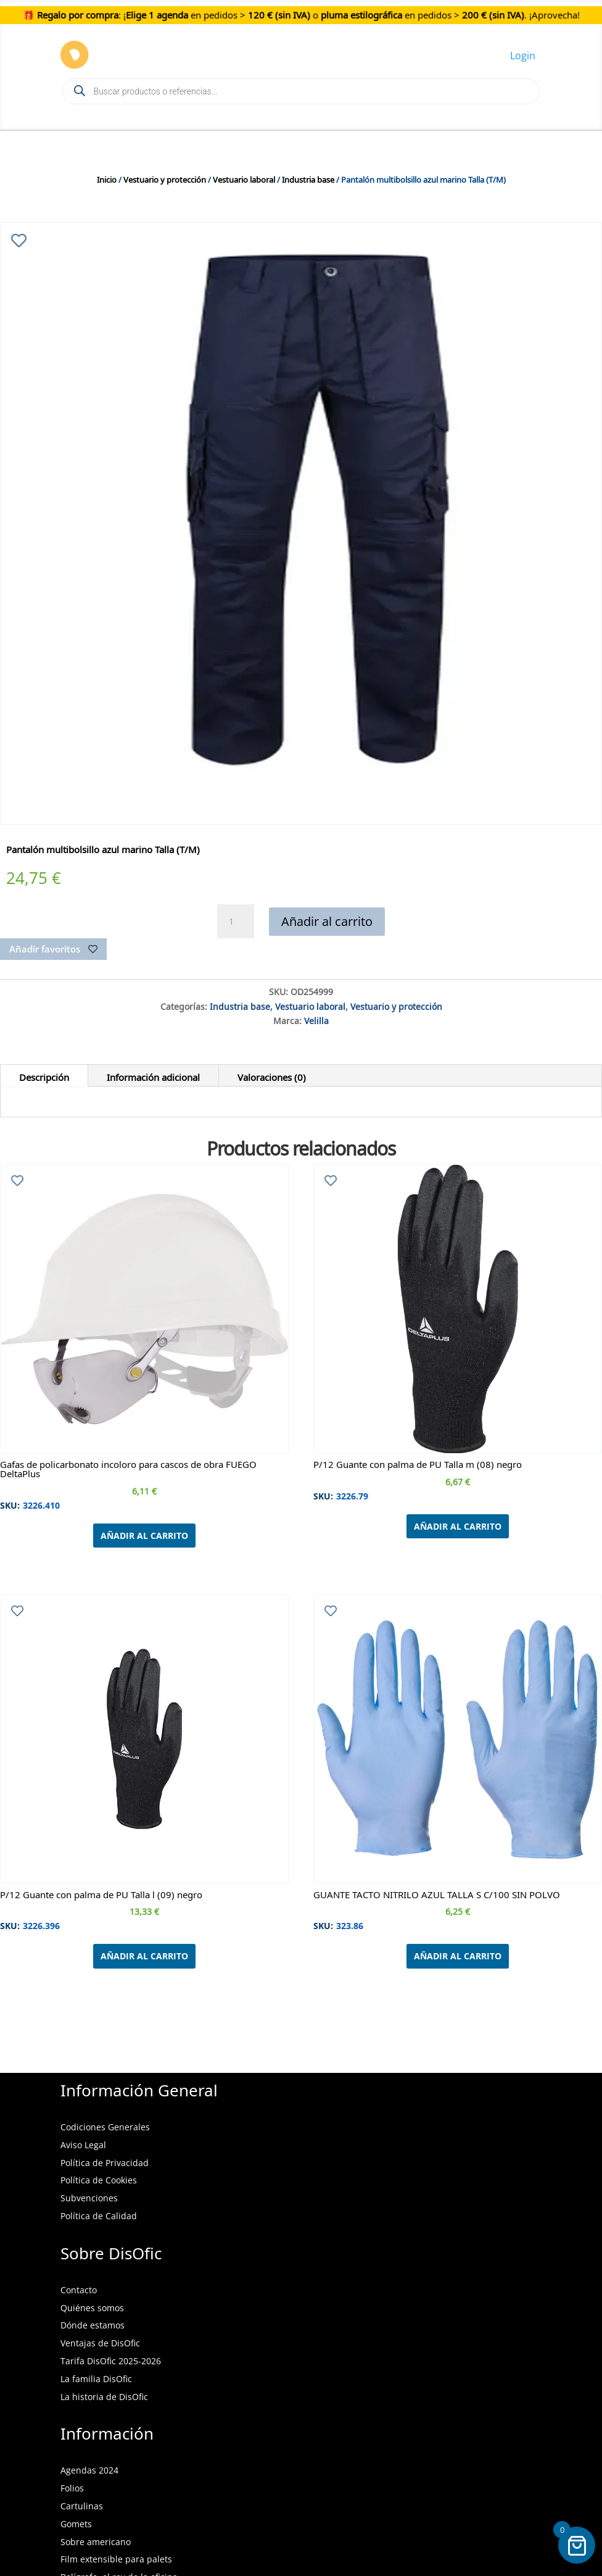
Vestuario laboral (244, 178)
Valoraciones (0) (271, 1075)
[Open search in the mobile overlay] (301, 91)
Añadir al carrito (327, 921)
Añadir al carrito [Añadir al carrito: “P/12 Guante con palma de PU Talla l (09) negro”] (144, 1956)
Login (522, 55)
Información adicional (153, 1075)
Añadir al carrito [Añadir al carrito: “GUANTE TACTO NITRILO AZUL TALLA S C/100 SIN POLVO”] (457, 1956)
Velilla (316, 1019)
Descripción (44, 1075)
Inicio (107, 178)
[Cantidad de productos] (235, 921)
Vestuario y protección (164, 178)
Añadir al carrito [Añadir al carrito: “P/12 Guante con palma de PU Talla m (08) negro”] (457, 1526)
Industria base (308, 178)
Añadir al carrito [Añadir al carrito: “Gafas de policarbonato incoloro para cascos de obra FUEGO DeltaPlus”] (144, 1535)
